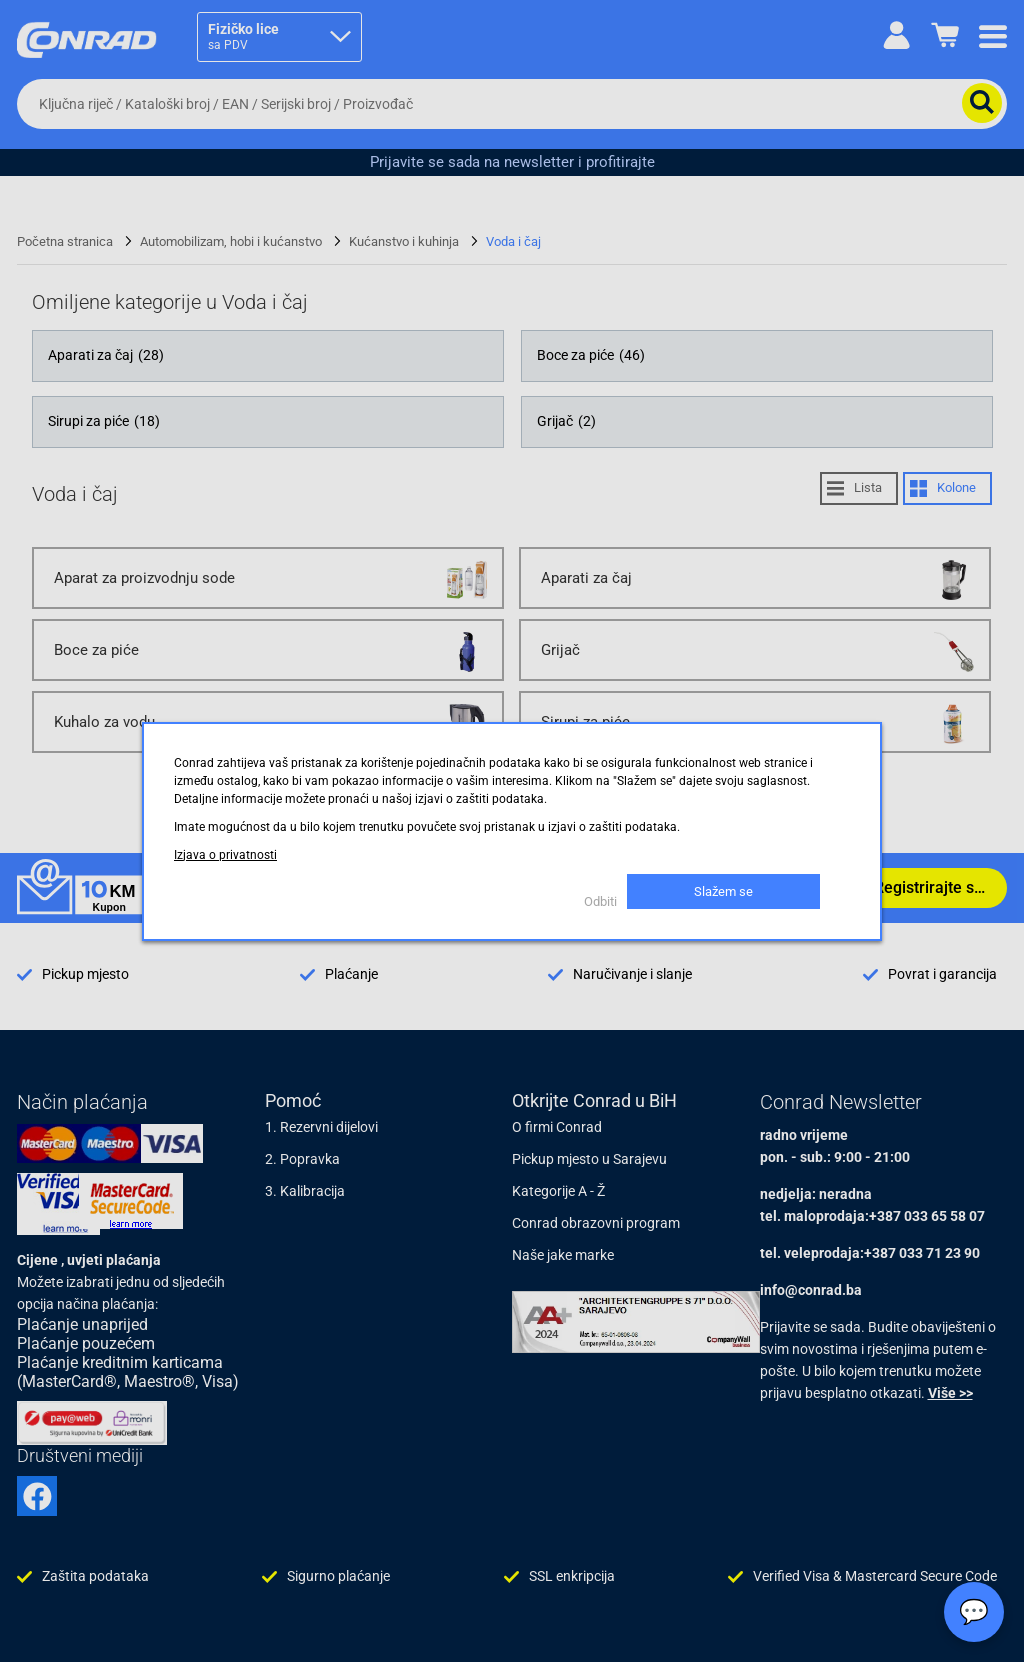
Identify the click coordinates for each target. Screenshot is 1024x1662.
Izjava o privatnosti (225, 855)
